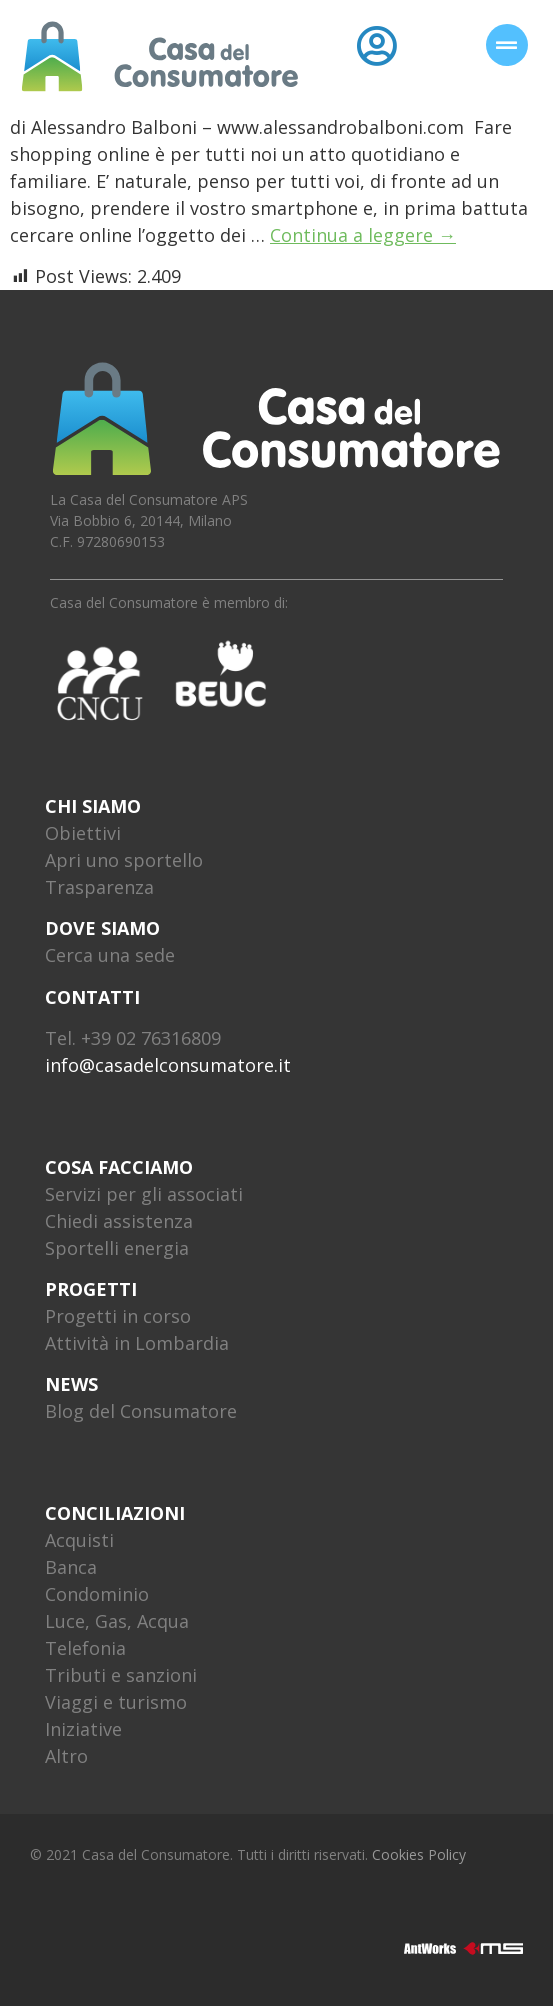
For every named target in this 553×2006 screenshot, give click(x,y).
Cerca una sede (110, 955)
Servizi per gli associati (144, 1194)
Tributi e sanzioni (121, 1675)
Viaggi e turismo (116, 1702)
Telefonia (85, 1648)
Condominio (97, 1594)
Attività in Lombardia (137, 1343)
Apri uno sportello (124, 860)
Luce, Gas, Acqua (117, 1621)
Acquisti (79, 1540)
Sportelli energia (117, 1248)
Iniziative (83, 1729)
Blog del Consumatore (141, 1411)
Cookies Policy (419, 1854)
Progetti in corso (118, 1316)
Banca (71, 1567)
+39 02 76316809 (151, 1038)
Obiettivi (83, 833)
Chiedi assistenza (119, 1221)
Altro (66, 1756)
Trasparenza (99, 887)
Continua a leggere (363, 235)
